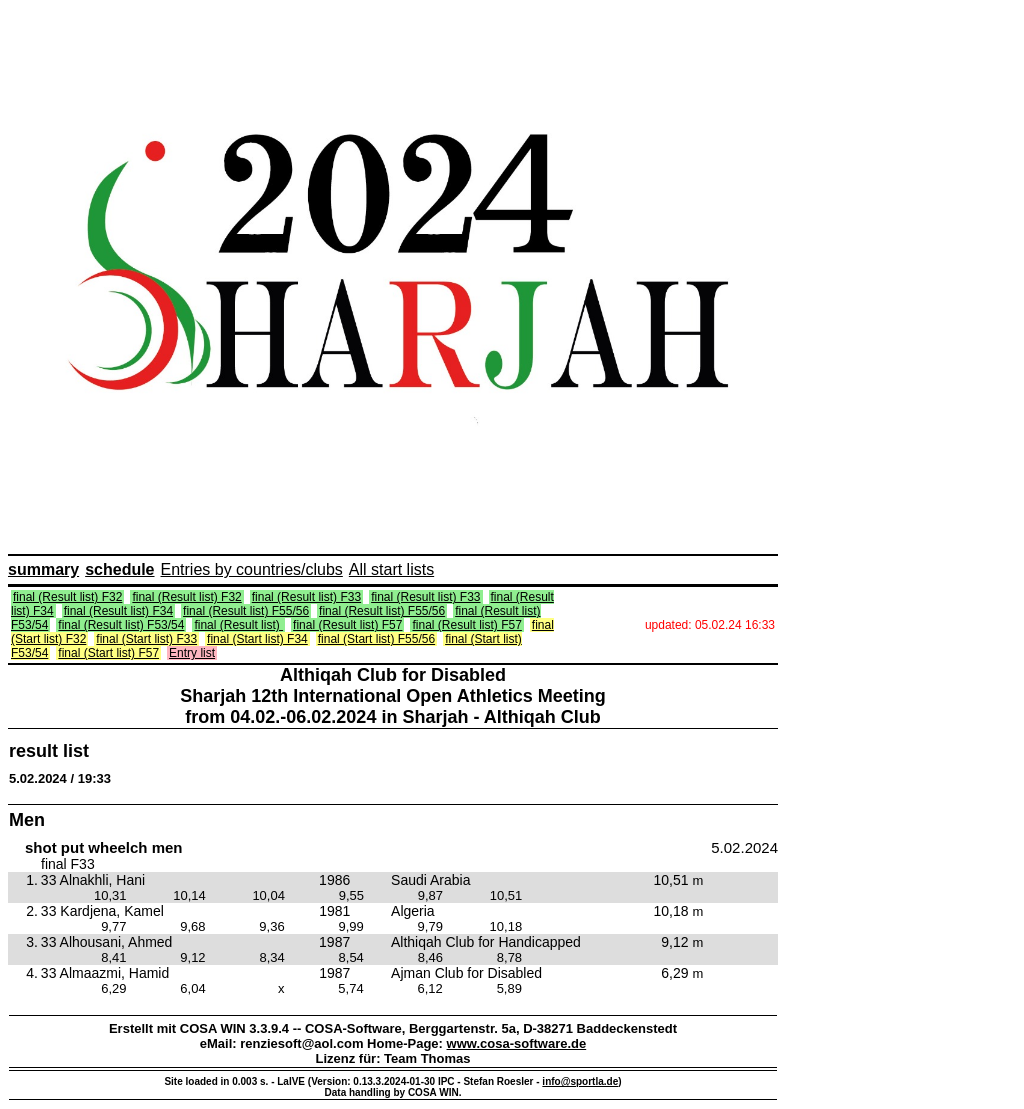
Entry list (192, 653)
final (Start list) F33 (146, 639)
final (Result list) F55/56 (246, 611)
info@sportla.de (580, 1081)
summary (43, 569)
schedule (119, 569)
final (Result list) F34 (118, 611)
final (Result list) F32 (67, 597)
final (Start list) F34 (257, 639)
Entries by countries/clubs (252, 569)
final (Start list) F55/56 (376, 639)
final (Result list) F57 (347, 625)
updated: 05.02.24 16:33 (710, 625)
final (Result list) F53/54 (121, 625)
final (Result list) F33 (306, 597)
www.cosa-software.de (517, 1043)
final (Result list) (238, 625)
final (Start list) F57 (108, 653)
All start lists (391, 569)
